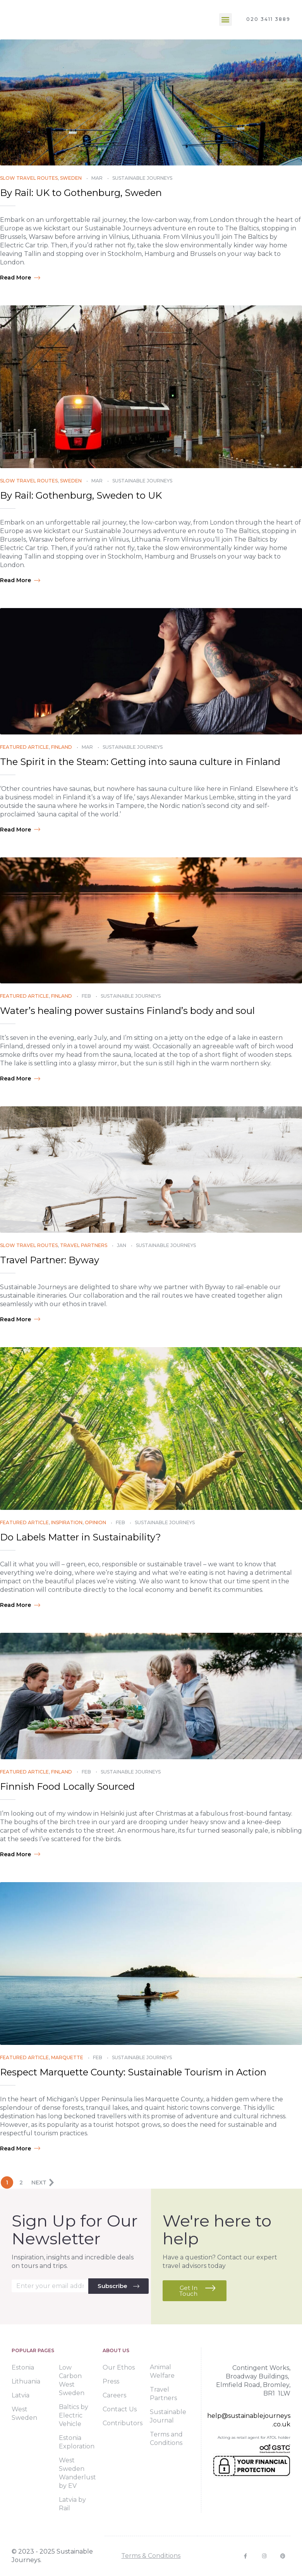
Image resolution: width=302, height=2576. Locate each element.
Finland (61, 747)
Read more (20, 277)
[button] (225, 19)
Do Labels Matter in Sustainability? (80, 1537)
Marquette (67, 2057)
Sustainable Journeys (142, 178)
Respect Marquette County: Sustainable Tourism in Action (133, 2072)
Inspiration (66, 1522)
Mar (97, 178)
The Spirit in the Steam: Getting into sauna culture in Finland (140, 761)
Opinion (95, 1522)
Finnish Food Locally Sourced (67, 1786)
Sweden (71, 178)
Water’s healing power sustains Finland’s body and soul (127, 1010)
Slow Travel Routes (29, 178)
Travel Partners (83, 1245)
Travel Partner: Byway (49, 1260)
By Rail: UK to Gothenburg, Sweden (81, 192)
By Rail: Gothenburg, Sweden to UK (81, 495)
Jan (121, 1245)
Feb (86, 996)
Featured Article (24, 747)
